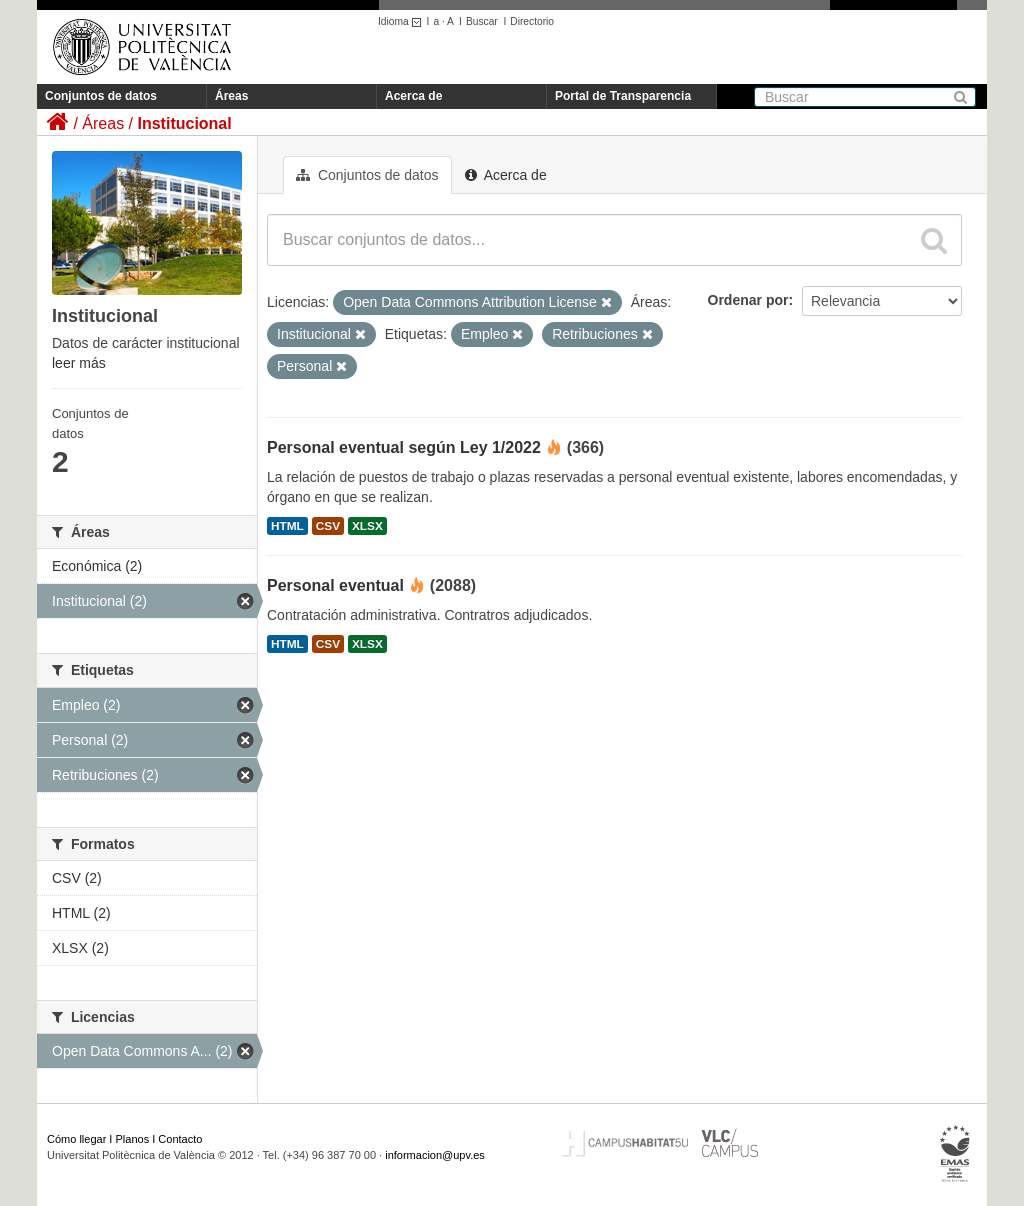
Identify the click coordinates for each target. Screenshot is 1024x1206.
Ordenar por (748, 300)
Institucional (184, 123)
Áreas (231, 96)
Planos (133, 1139)
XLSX (367, 526)
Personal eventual (335, 585)
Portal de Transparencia (623, 96)
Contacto (180, 1139)
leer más (79, 363)
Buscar (482, 21)
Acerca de (413, 96)
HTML (287, 526)
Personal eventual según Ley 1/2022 (404, 447)
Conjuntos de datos (101, 96)
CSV (328, 526)
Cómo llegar (76, 1139)
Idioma (402, 21)
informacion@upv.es (435, 1155)
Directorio (532, 21)
